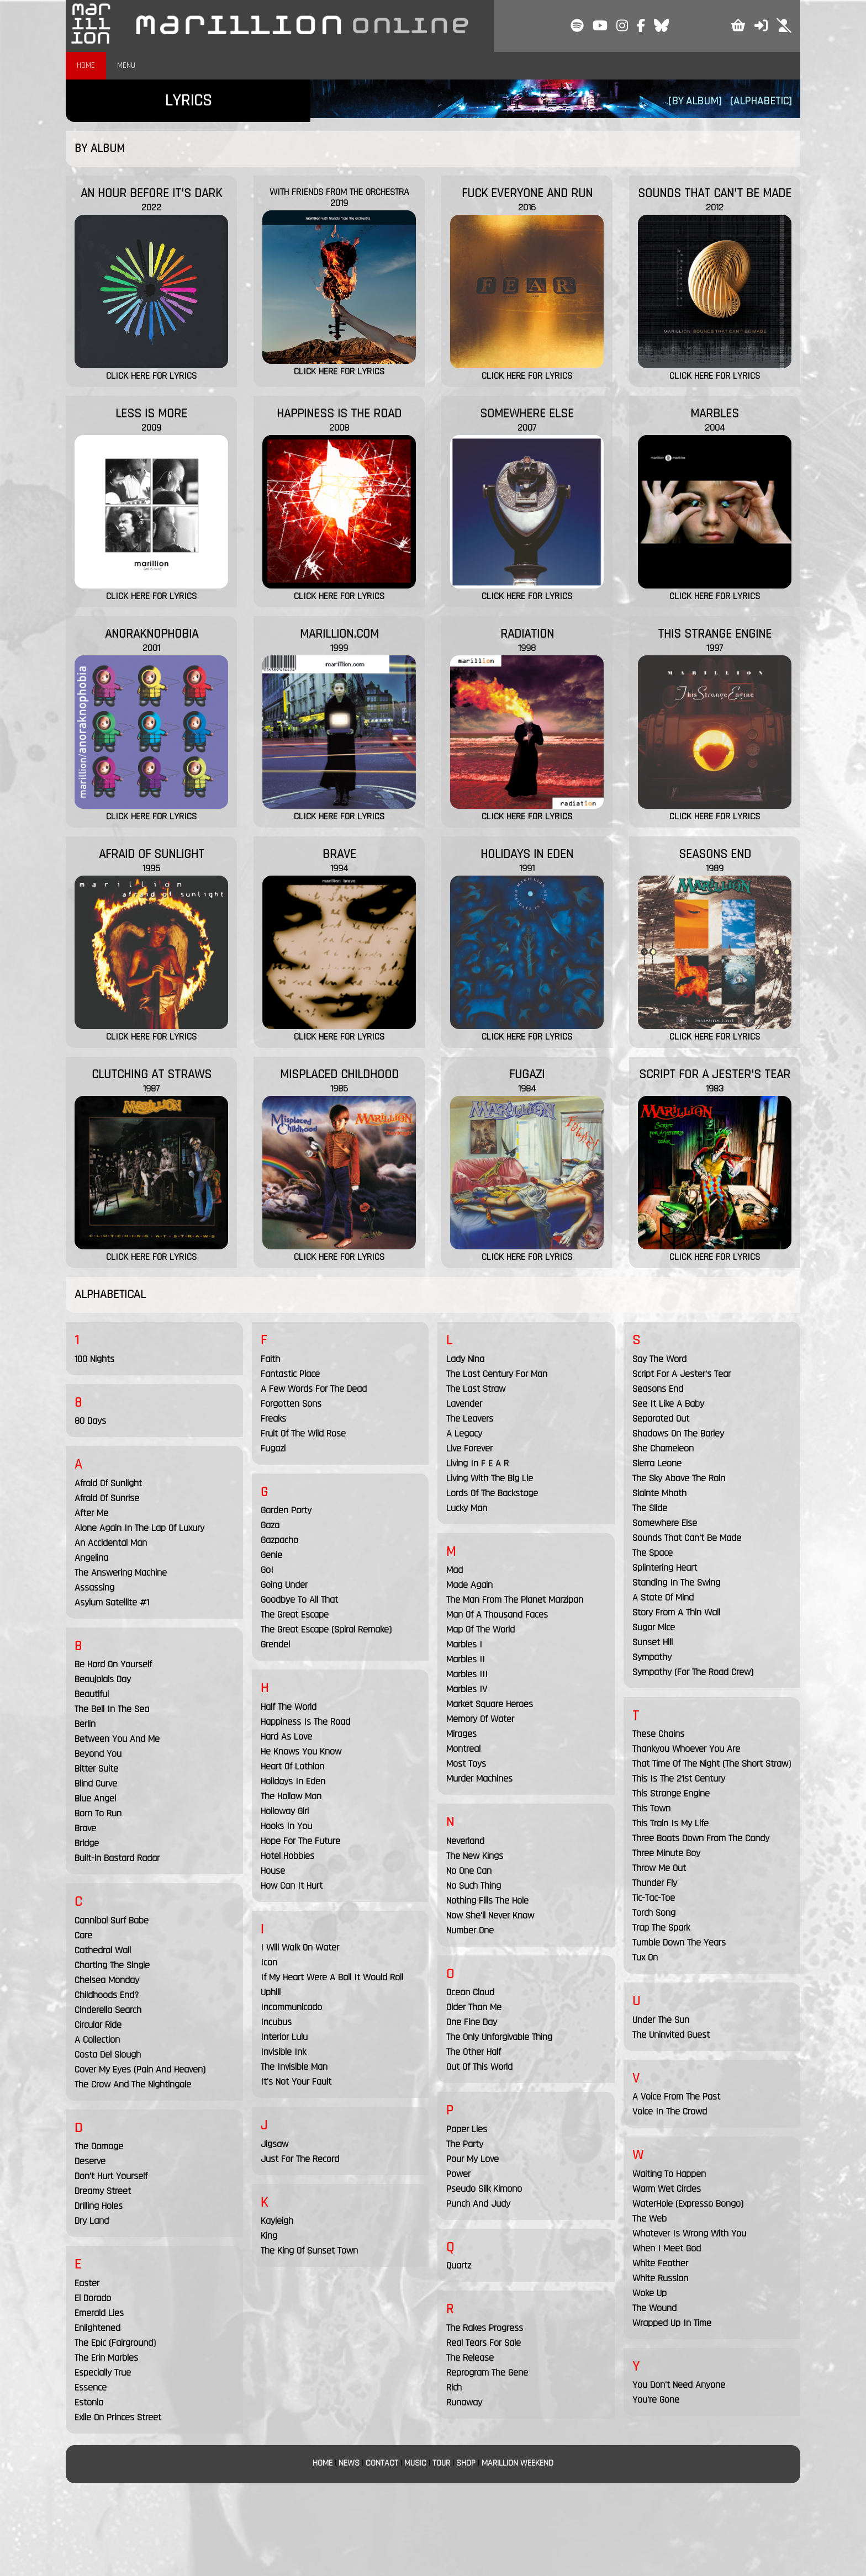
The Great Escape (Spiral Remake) (326, 1629)
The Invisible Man (294, 2066)
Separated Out (660, 1418)
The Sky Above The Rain (678, 1478)
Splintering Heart (664, 1567)
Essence (91, 2387)
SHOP (466, 2463)
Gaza (270, 1525)
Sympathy (652, 1657)
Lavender (464, 1403)
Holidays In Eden (293, 1781)
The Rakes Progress (484, 2327)
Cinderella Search (108, 2009)
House (273, 1870)
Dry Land (92, 2220)
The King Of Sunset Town (309, 2250)
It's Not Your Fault (296, 2081)
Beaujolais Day (103, 1679)
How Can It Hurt (292, 1885)
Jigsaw (274, 2144)
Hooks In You (286, 1826)
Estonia (89, 2402)
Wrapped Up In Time (671, 2323)
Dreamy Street (103, 2191)
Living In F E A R (477, 1463)
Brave (85, 1828)
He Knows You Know (301, 1751)
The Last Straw (475, 1388)
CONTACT (382, 2463)
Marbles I (464, 1644)
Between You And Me (117, 1738)
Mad (454, 1569)
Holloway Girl (285, 1811)
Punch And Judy (478, 2203)
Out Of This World (479, 2066)
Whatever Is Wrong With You (689, 2233)
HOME (86, 65)
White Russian (660, 2278)
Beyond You (98, 1753)
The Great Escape (295, 1614)
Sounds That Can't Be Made (686, 1537)
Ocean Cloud (470, 1992)
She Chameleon (663, 1448)
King (269, 2235)
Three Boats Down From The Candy (700, 1838)
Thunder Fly (654, 1883)
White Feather (660, 2263)
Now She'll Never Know (490, 1915)
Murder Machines (479, 1778)
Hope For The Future (300, 1841)
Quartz (458, 2265)
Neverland (465, 1841)
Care (83, 1935)
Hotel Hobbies (287, 1855)
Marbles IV (466, 1689)
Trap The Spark (661, 1927)
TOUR (441, 2463)
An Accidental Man (111, 1542)
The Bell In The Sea (112, 1709)
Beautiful (92, 1694)
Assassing (94, 1587)
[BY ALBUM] (694, 101)
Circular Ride (98, 2024)
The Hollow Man (291, 1796)
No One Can (469, 1870)
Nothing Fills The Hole (487, 1900)
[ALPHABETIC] (760, 101)
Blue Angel (95, 1798)
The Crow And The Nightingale (133, 2084)
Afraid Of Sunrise (107, 1498)
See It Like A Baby (668, 1403)
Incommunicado (291, 2007)
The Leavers (469, 1418)
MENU (126, 65)
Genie (271, 1555)
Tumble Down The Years (679, 1942)
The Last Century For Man (496, 1373)
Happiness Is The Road (305, 1721)
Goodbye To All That (299, 1599)
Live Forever (469, 1448)
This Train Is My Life (670, 1823)
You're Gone (655, 2399)
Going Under (284, 1584)
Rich (454, 2387)
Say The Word (659, 1359)
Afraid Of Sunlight (108, 1483)
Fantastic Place (290, 1373)
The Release (470, 2357)
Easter (87, 2283)
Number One (470, 1930)
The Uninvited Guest (671, 2034)
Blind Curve (96, 1783)
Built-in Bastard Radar (117, 1858)
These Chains (658, 1733)
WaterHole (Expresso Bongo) (687, 2203)
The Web (649, 2218)
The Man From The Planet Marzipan (514, 1599)
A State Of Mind (663, 1597)
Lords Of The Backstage (492, 1493)
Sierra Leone (657, 1463)
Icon (269, 1962)
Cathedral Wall (103, 1950)
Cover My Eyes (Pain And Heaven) (140, 2069)
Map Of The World (480, 1629)
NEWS (349, 2463)
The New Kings (474, 1855)
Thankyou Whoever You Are (686, 1748)
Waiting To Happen (669, 2173)
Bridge (87, 1843)
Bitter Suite (96, 1768)
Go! (267, 1569)
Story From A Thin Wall (676, 1612)
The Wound (654, 2308)
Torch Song (653, 1912)
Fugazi (273, 1448)
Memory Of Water (480, 1719)
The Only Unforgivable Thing (499, 2037)
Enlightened (97, 2327)
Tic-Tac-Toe (653, 1897)
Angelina (91, 1557)
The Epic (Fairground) (115, 2342)
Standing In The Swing (676, 1582)
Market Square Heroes (489, 1704)
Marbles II (465, 1659)
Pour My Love (472, 2159)
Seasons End (657, 1388)
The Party (464, 2144)
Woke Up (649, 2293)
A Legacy (464, 1433)
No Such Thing (473, 1885)
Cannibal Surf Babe (112, 1920)
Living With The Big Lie (489, 1478)
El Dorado (93, 2298)
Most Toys (466, 1763)
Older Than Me (473, 2007)
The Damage (99, 2146)
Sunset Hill (652, 1642)
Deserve (90, 2161)
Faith (270, 1359)
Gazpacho (279, 1540)
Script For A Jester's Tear (681, 1373)
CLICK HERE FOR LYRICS (151, 375)
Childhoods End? (107, 1995)
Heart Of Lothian (292, 1766)
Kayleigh (277, 2220)
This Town (651, 1808)
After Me (91, 1513)
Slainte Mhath (659, 1493)
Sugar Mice (653, 1627)
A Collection (97, 2039)
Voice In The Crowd (669, 2111)
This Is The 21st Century (678, 1778)
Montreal (463, 1748)
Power (458, 2173)
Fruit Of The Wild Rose (303, 1433)
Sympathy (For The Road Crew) (692, 1672)
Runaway (464, 2402)
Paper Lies (466, 2129)
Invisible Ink (283, 2051)
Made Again (469, 1584)
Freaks (273, 1418)
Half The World (288, 1706)
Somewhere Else (664, 1523)
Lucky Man (466, 1508)
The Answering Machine (121, 1572)
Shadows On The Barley (678, 1433)
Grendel (275, 1644)
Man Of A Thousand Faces (497, 1614)
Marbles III (467, 1674)
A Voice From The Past (676, 2096)
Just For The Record (300, 2159)
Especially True (103, 2372)
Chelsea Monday (107, 1980)
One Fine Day (471, 2022)
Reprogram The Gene (487, 2372)
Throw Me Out (659, 1868)
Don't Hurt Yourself (111, 2176)
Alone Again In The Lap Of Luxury (139, 1528)
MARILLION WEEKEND (517, 2463)
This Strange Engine (671, 1793)
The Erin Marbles (106, 2357)
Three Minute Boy (666, 1853)
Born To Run (98, 1813)
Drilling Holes (99, 2205)
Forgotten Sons (291, 1403)
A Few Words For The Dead (314, 1388)
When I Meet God (666, 2248)
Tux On (645, 1957)
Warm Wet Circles (666, 2188)
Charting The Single (112, 1965)
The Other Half (473, 2051)
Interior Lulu (284, 2037)
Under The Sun (660, 2019)
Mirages (461, 1733)
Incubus (276, 2022)
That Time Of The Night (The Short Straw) (711, 1763)
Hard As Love (286, 1736)
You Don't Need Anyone (678, 2384)
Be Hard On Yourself (113, 1664)
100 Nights (94, 1359)
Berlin (85, 1724)
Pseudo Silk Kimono (484, 2188)
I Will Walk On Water (300, 1947)
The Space (652, 1552)
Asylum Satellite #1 (112, 1602)
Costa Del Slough (108, 2054)
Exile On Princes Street (118, 2417)
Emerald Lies (99, 2313)
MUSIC (415, 2463)
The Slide (649, 1508)
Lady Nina (465, 1359)
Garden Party (286, 1510)
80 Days (90, 1420)
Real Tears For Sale (483, 2342)
